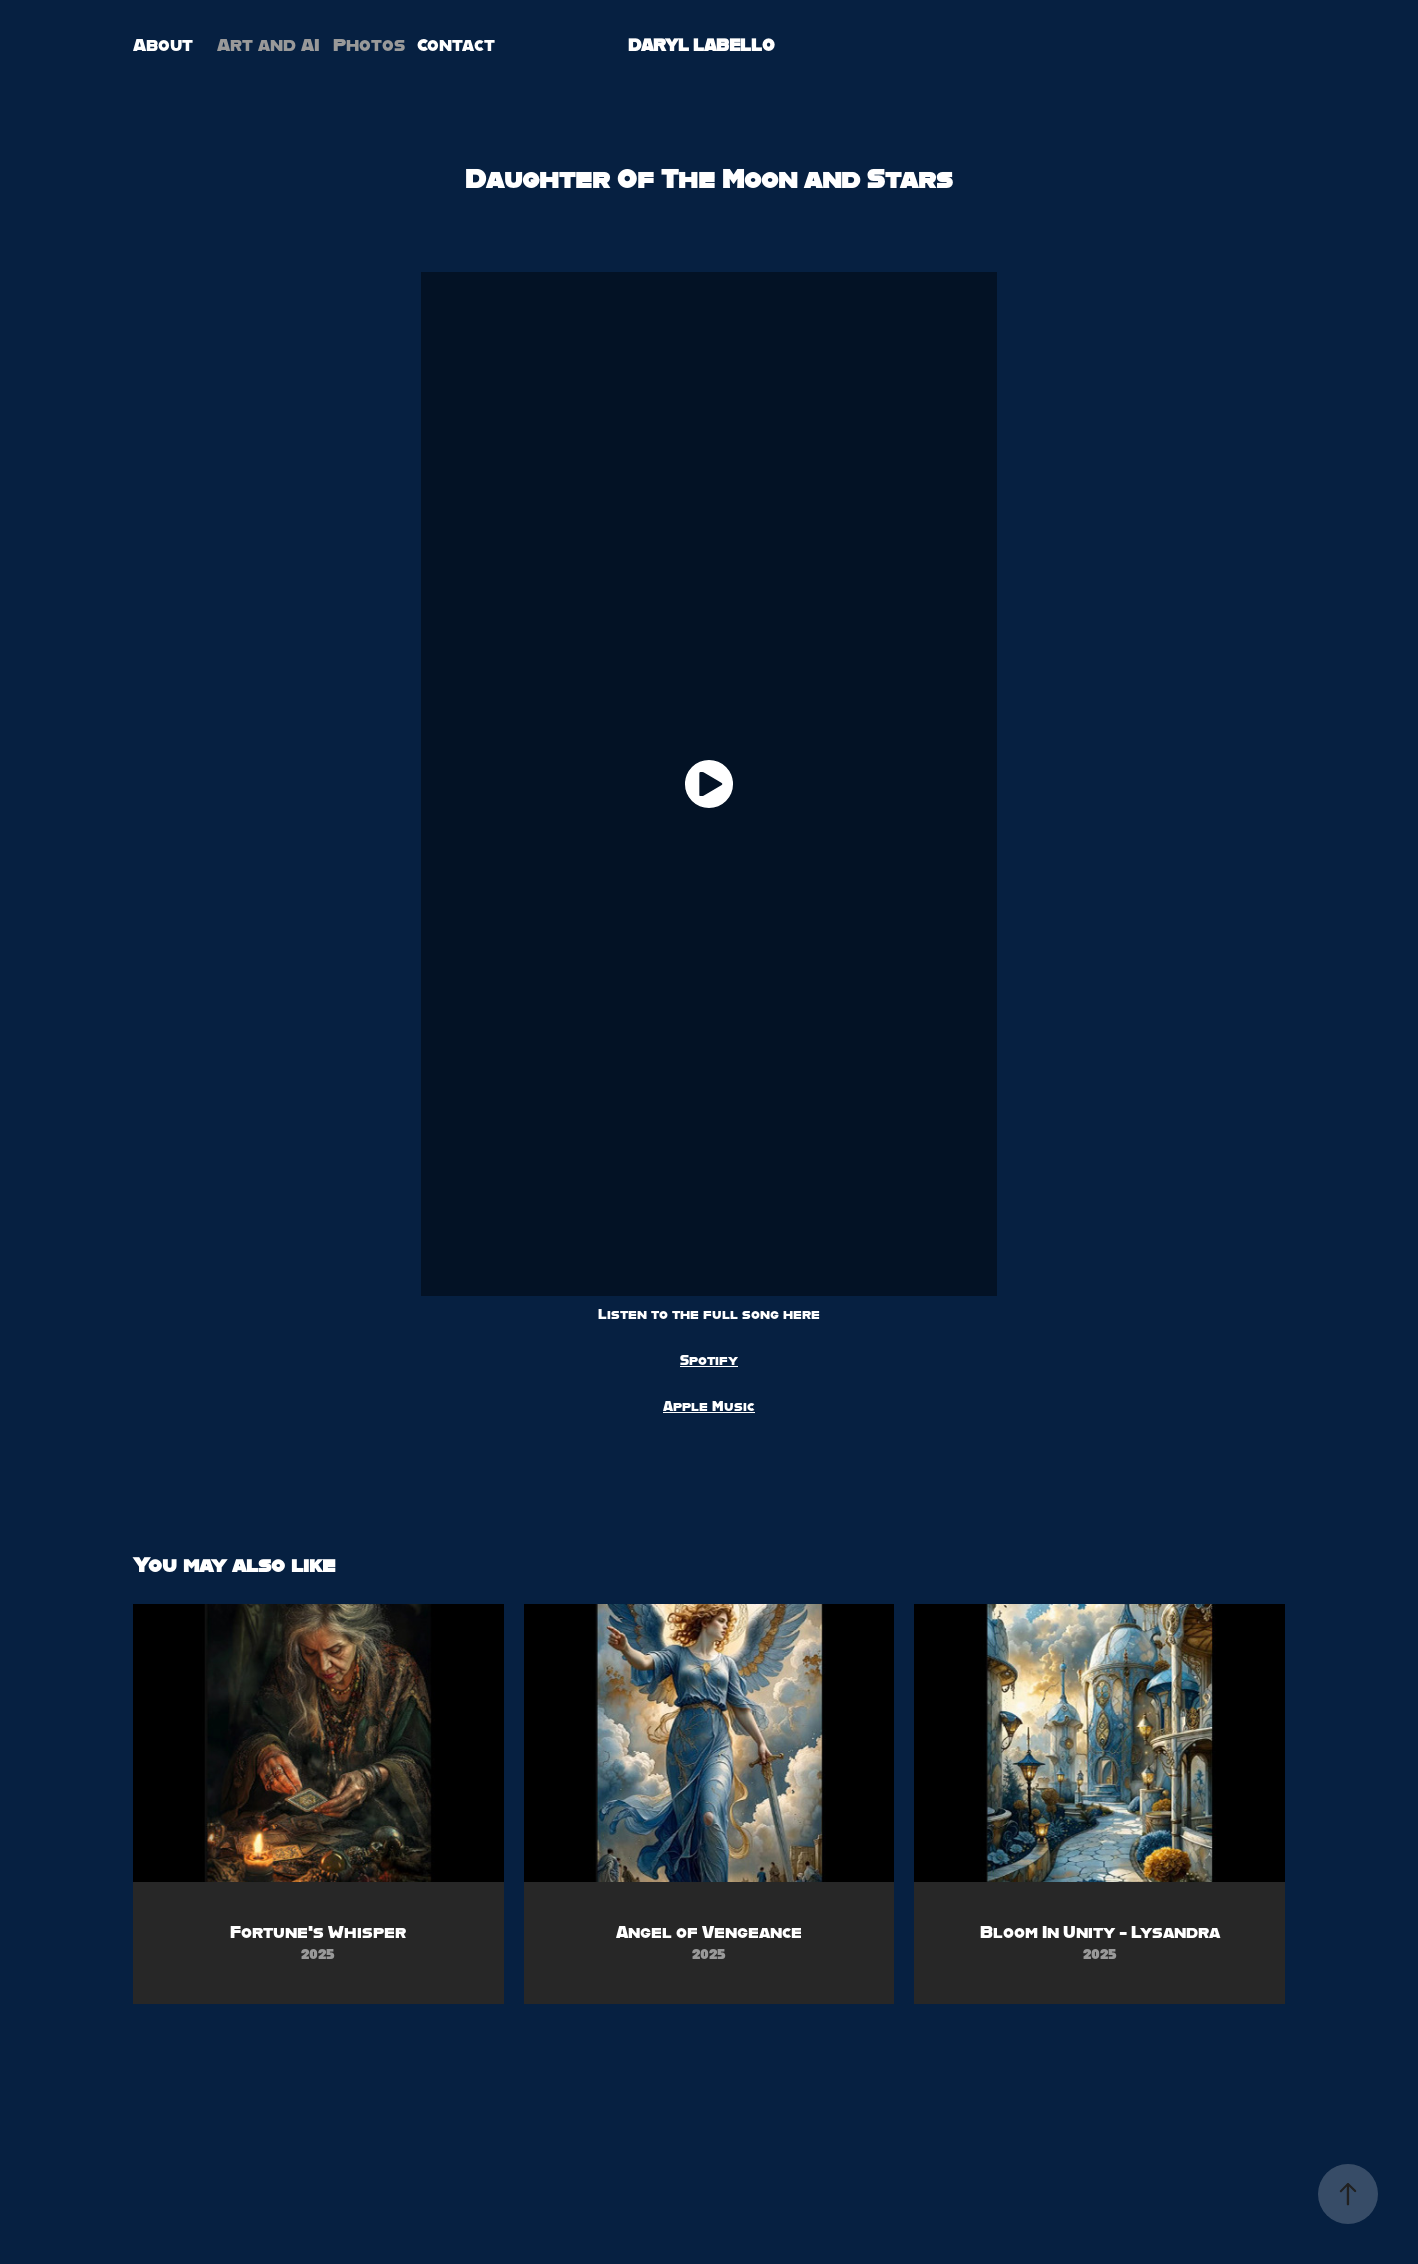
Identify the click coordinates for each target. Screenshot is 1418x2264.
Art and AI (268, 44)
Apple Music (709, 1406)
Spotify (709, 1360)
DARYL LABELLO (701, 44)
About (163, 44)
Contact (456, 44)
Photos (369, 44)
